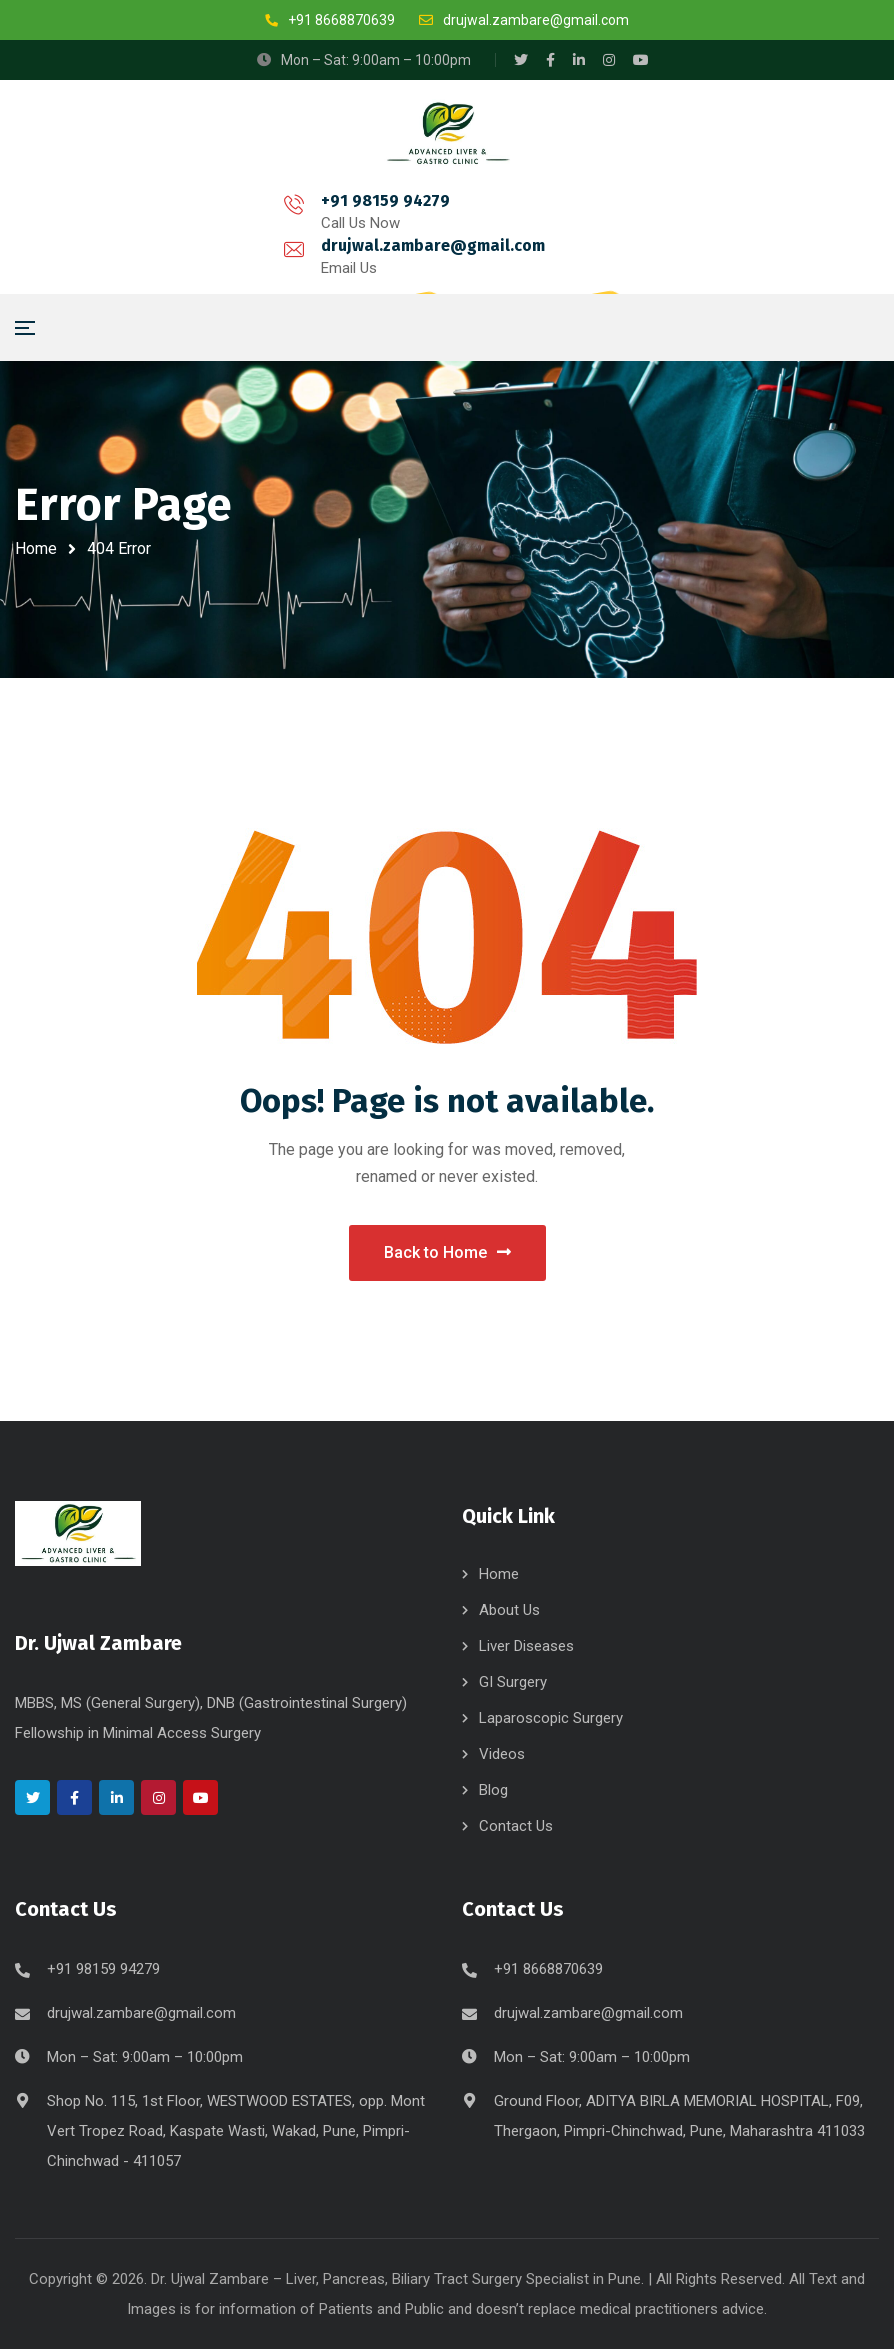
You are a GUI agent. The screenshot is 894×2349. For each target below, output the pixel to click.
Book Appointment (595, 240)
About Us (509, 1610)
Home (36, 548)
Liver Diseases (526, 1646)
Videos (502, 1754)
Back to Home (447, 1252)
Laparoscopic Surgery (551, 1718)
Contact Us (516, 1826)
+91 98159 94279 (147, 231)
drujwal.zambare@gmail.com (385, 231)
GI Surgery (513, 1682)
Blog (493, 1790)
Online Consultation (770, 240)
